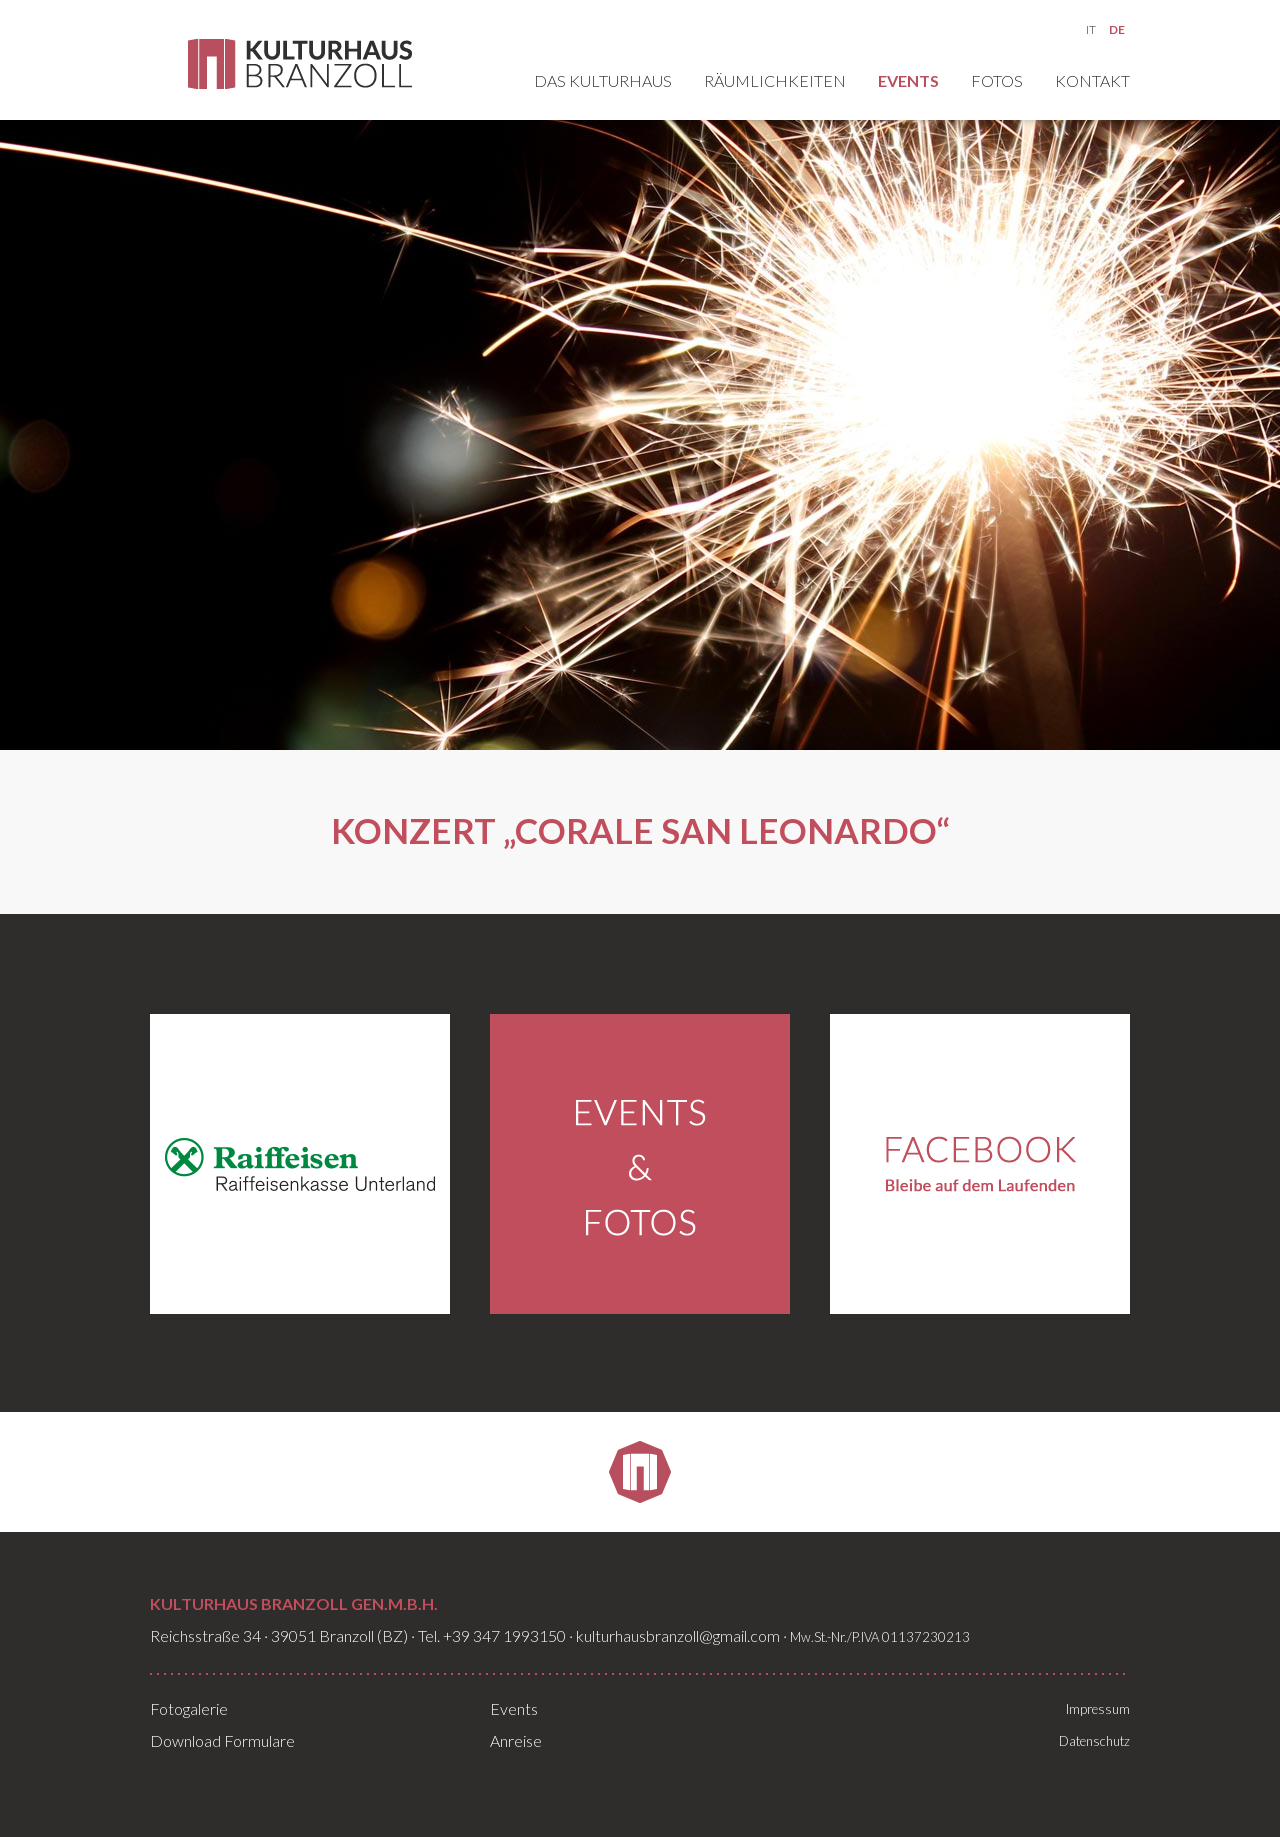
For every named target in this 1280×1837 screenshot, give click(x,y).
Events (908, 81)
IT (1091, 29)
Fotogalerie (189, 1708)
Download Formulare (222, 1740)
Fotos (997, 81)
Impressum (1098, 1709)
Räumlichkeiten (775, 81)
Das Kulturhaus (603, 81)
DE (1117, 29)
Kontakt (1092, 81)
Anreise (516, 1740)
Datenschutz (1094, 1741)
